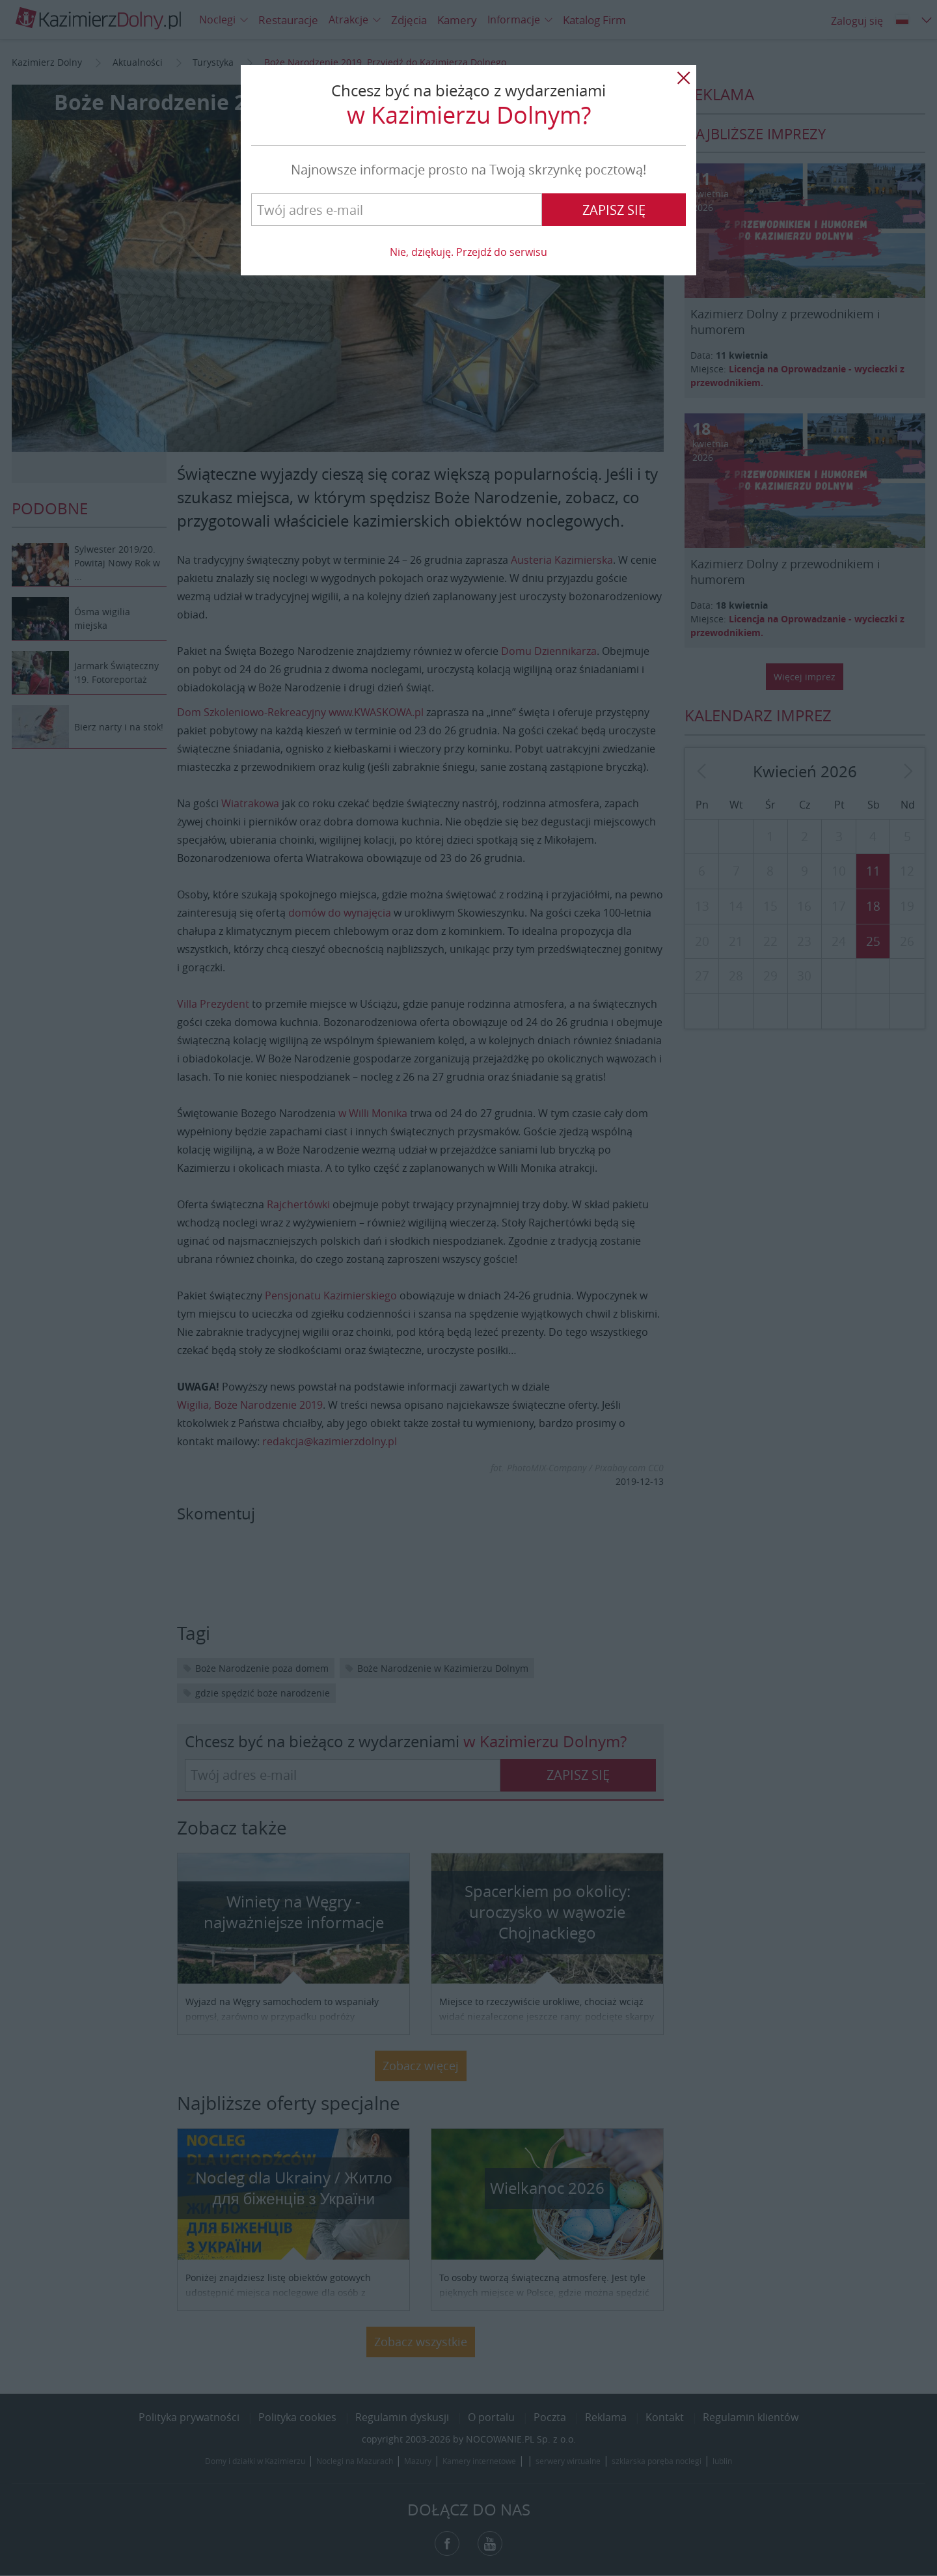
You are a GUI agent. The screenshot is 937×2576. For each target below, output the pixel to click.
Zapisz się (613, 210)
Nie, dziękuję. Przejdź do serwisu (468, 252)
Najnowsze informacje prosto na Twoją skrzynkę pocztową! (468, 169)
